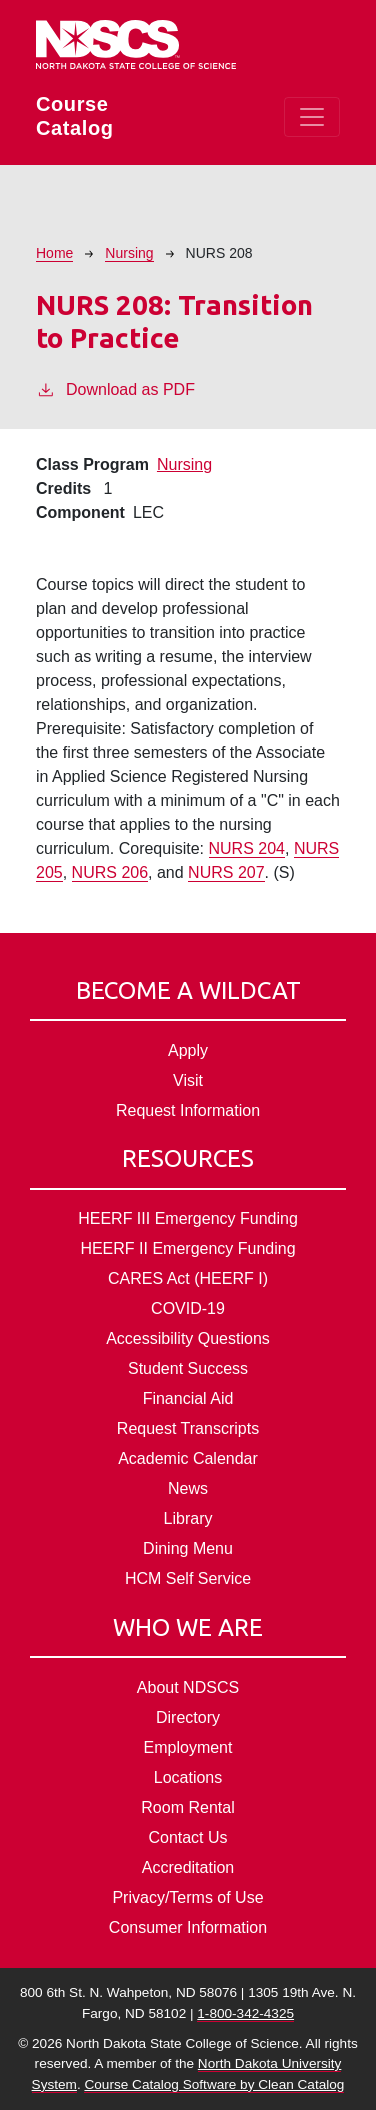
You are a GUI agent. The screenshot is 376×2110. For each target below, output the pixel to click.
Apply (188, 1050)
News (188, 1488)
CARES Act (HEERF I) (188, 1278)
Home (54, 253)
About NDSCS (188, 1687)
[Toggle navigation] (312, 117)
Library (188, 1518)
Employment (188, 1747)
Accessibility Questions (188, 1338)
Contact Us (187, 1837)
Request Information (188, 1110)
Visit (188, 1080)
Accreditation (188, 1867)
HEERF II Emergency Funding (187, 1248)
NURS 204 (247, 848)
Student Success (188, 1368)
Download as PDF (115, 388)
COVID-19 (188, 1308)
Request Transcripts (188, 1428)
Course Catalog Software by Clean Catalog (214, 2084)
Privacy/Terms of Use (187, 1897)
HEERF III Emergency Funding (188, 1218)
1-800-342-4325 (245, 2013)
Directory (188, 1717)
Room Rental (187, 1807)
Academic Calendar (188, 1458)
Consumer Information (188, 1927)
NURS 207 (226, 872)
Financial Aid (188, 1398)
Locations (188, 1777)
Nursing (129, 253)
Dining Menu (188, 1548)
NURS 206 (110, 872)
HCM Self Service (188, 1578)
